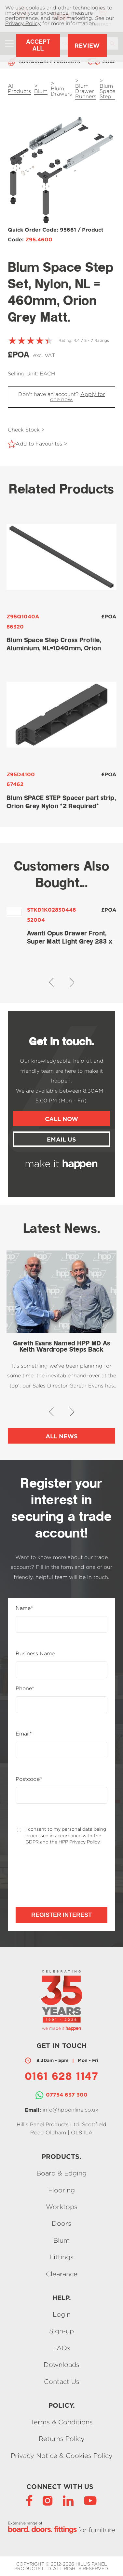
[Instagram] (47, 2500)
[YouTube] (90, 2500)
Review (87, 45)
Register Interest (61, 1915)
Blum (61, 2240)
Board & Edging (61, 2173)
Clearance (61, 2273)
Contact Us (61, 2381)
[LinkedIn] (68, 2500)
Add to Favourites (39, 444)
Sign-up (61, 2331)
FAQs (61, 2347)
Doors (61, 2223)
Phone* (25, 1688)
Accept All (38, 45)
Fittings (61, 2257)
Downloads (61, 2364)
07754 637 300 (67, 2095)
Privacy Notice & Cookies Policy (62, 2455)
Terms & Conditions (62, 2421)
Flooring (61, 2190)
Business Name (35, 1653)
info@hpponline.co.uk (70, 2110)
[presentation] (50, 1870)
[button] (51, 982)
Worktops (61, 2206)
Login (62, 2314)
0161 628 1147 (61, 2077)
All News (62, 1436)
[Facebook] (29, 2500)
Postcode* (29, 1779)
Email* (24, 1733)
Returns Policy (62, 2438)
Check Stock (24, 429)
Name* (24, 1608)
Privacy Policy (23, 23)
